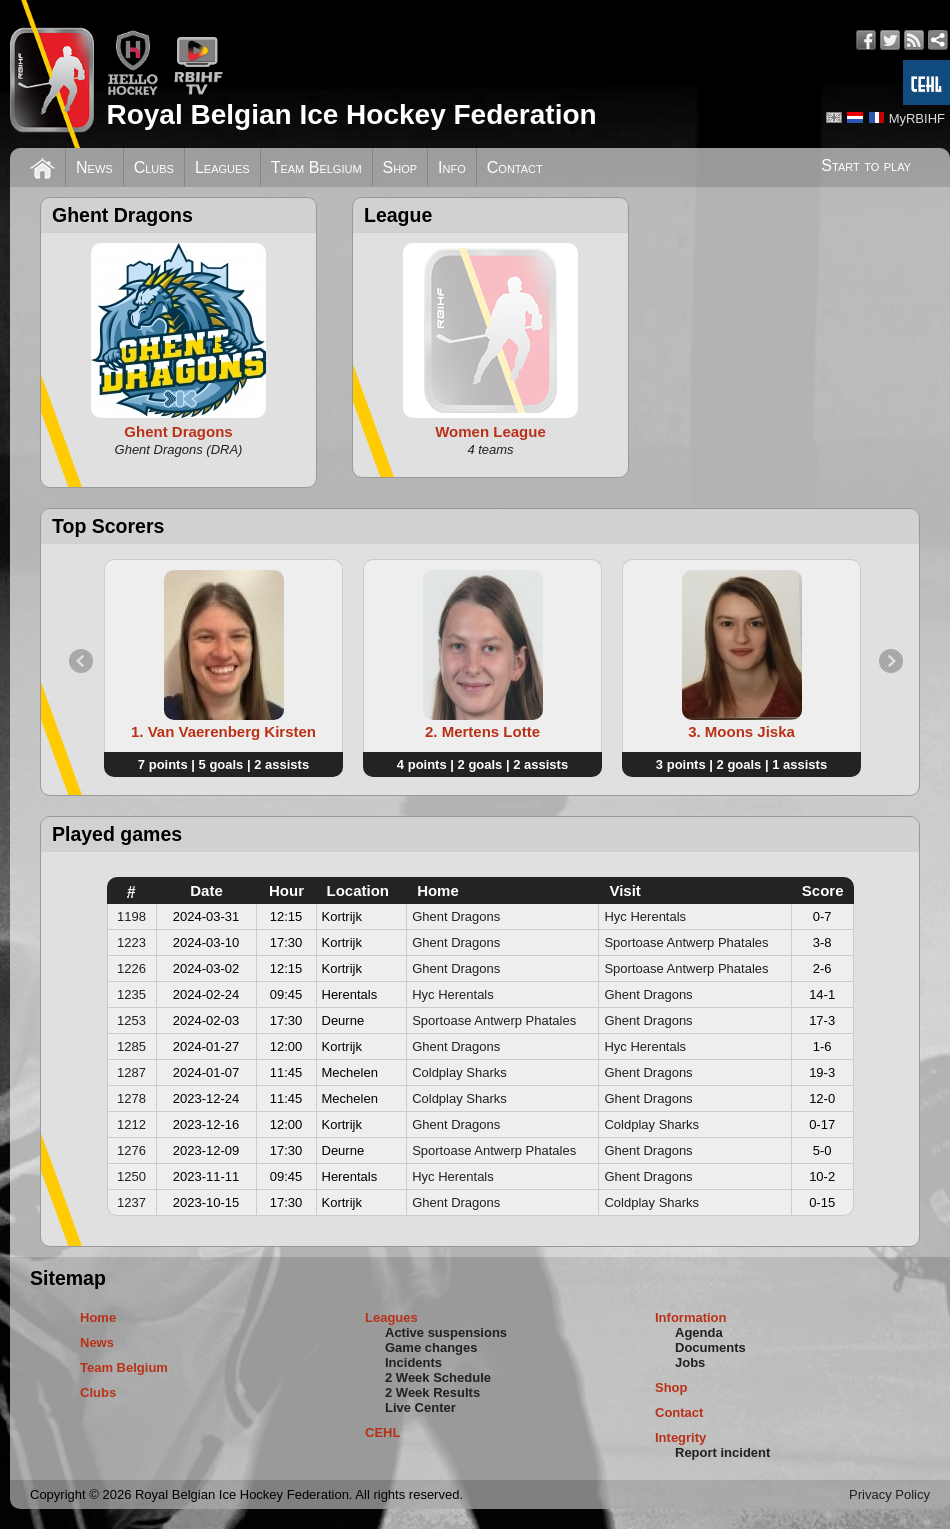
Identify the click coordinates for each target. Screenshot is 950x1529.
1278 (131, 1098)
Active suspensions (446, 1332)
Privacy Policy (889, 1494)
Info (452, 167)
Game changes (431, 1347)
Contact (515, 167)
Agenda (699, 1332)
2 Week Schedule (438, 1377)
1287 (131, 1072)
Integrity (680, 1437)
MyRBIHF (917, 118)
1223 (131, 942)
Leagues (222, 167)
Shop (400, 167)
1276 (131, 1150)
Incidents (413, 1362)
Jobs (690, 1362)
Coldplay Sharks (459, 1072)
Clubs (154, 167)
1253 (131, 1020)
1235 (131, 994)
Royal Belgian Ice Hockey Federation (351, 114)
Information (691, 1317)
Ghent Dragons (456, 916)
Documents (710, 1347)
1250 (131, 1176)
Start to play (866, 165)
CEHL (382, 1432)
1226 (131, 968)
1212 (131, 1124)
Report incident (722, 1452)
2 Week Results (432, 1392)
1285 (131, 1046)
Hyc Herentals (645, 916)
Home (98, 1317)
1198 (131, 916)
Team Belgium (316, 167)
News (94, 167)
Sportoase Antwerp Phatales (686, 942)
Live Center (420, 1407)
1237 (131, 1202)
